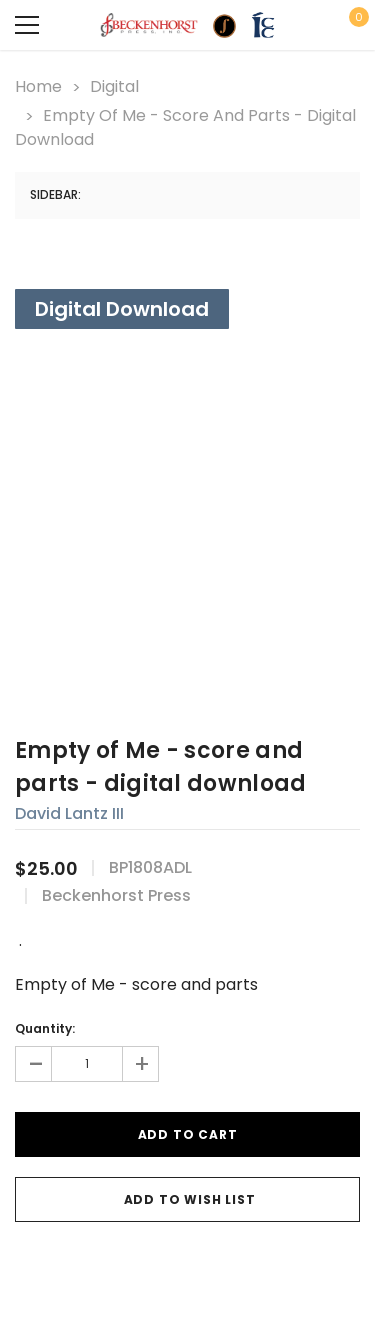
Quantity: (45, 1028)
